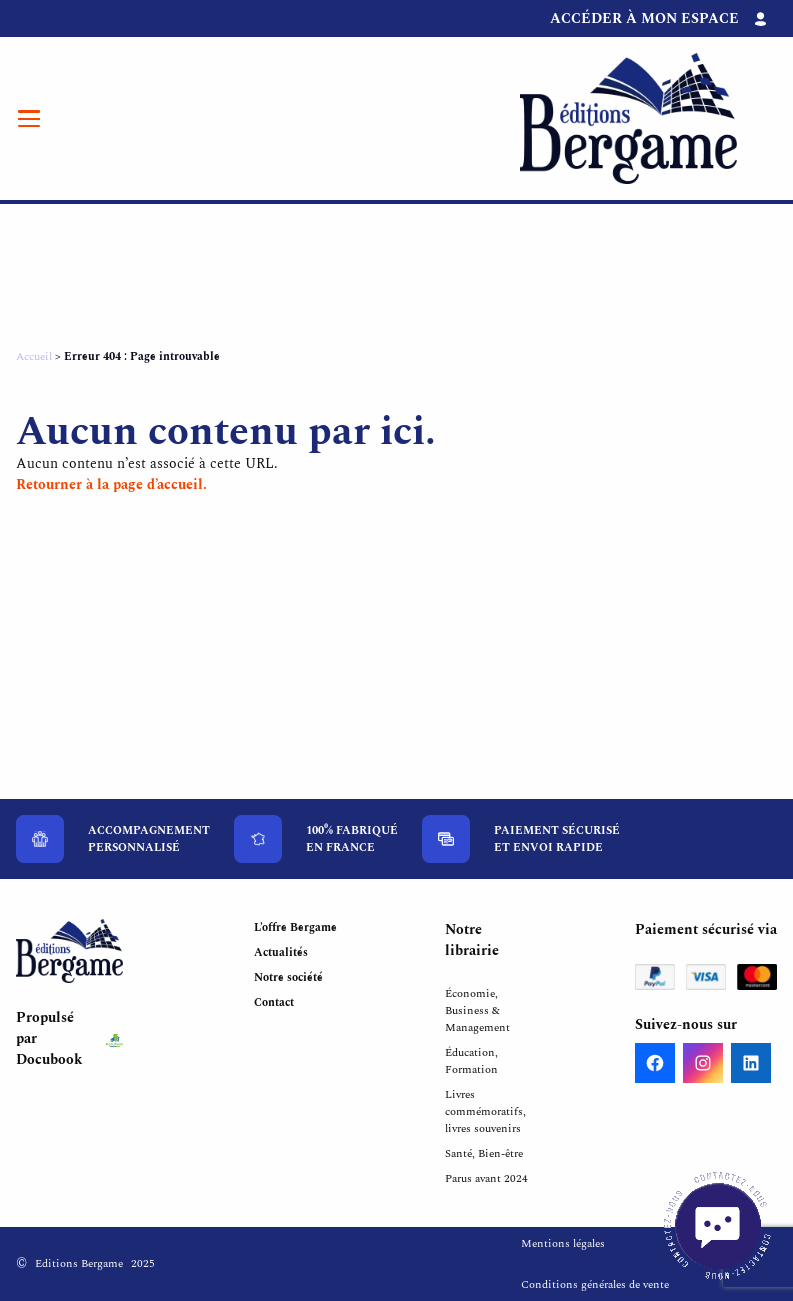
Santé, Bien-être (484, 1153)
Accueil (34, 356)
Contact (274, 1002)
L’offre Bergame (295, 927)
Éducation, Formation (471, 1061)
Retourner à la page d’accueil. (111, 484)
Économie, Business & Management (477, 1010)
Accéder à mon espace (644, 18)
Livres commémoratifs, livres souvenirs (485, 1111)
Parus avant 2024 (486, 1178)
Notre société (288, 977)
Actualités (281, 952)
